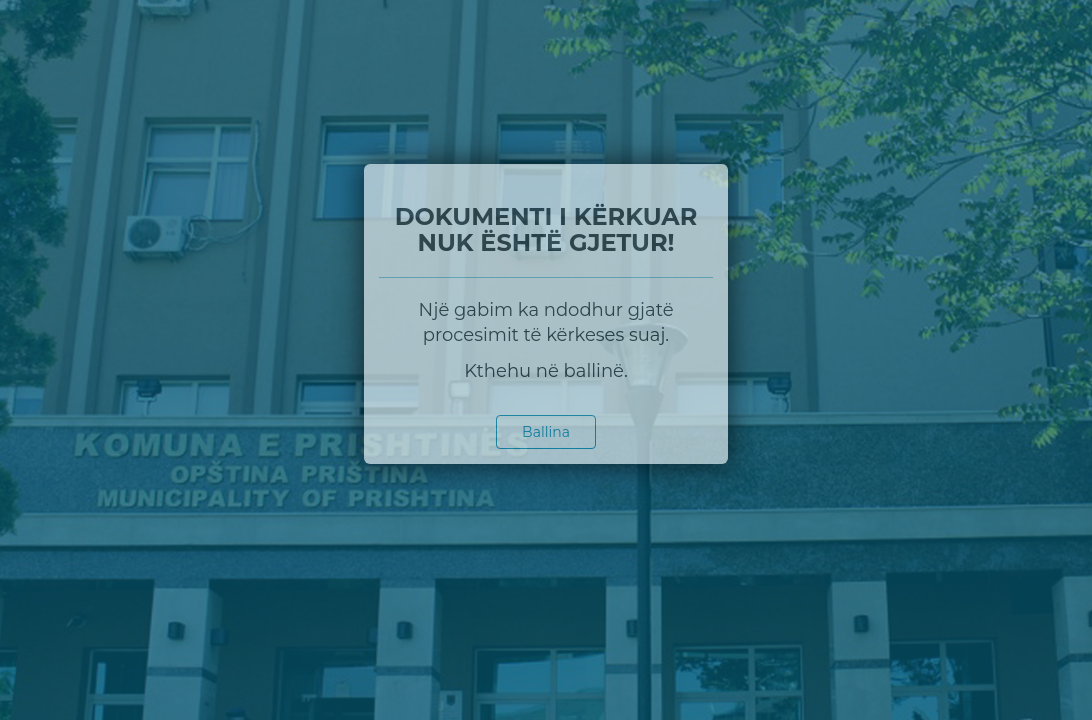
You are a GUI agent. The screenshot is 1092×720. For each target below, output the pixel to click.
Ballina (546, 432)
